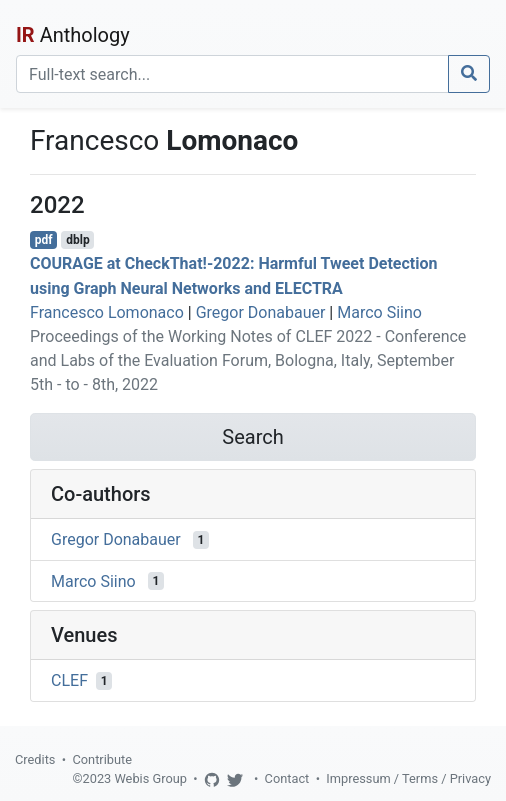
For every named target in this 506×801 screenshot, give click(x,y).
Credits (35, 759)
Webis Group (150, 778)
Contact (287, 778)
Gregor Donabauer (261, 312)
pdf (44, 240)
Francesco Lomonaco (107, 312)
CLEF (69, 680)
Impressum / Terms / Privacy (408, 778)
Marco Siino (379, 312)
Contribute (102, 759)
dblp (77, 240)
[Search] (232, 74)
